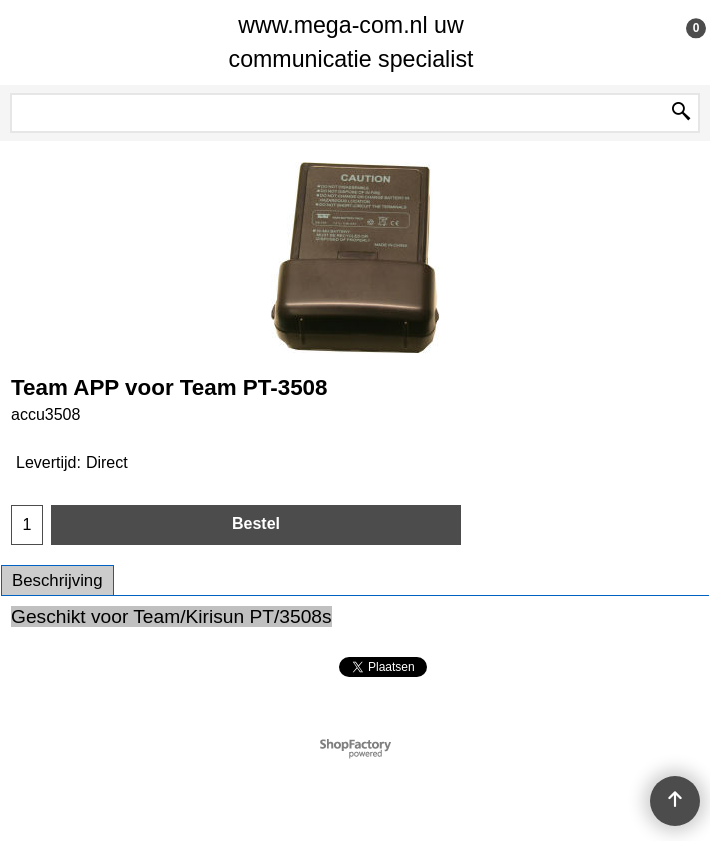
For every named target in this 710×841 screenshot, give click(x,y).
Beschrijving (57, 580)
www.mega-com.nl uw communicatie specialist (351, 42)
